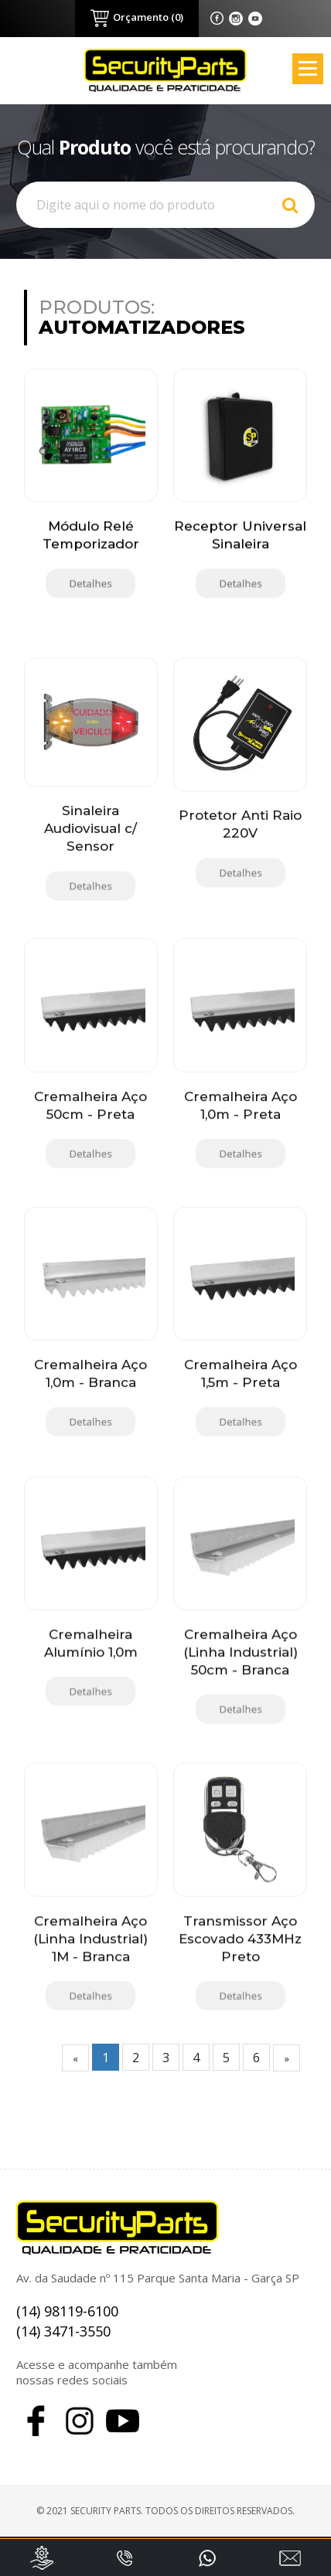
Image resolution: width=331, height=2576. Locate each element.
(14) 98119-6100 (67, 2311)
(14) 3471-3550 (63, 2331)
